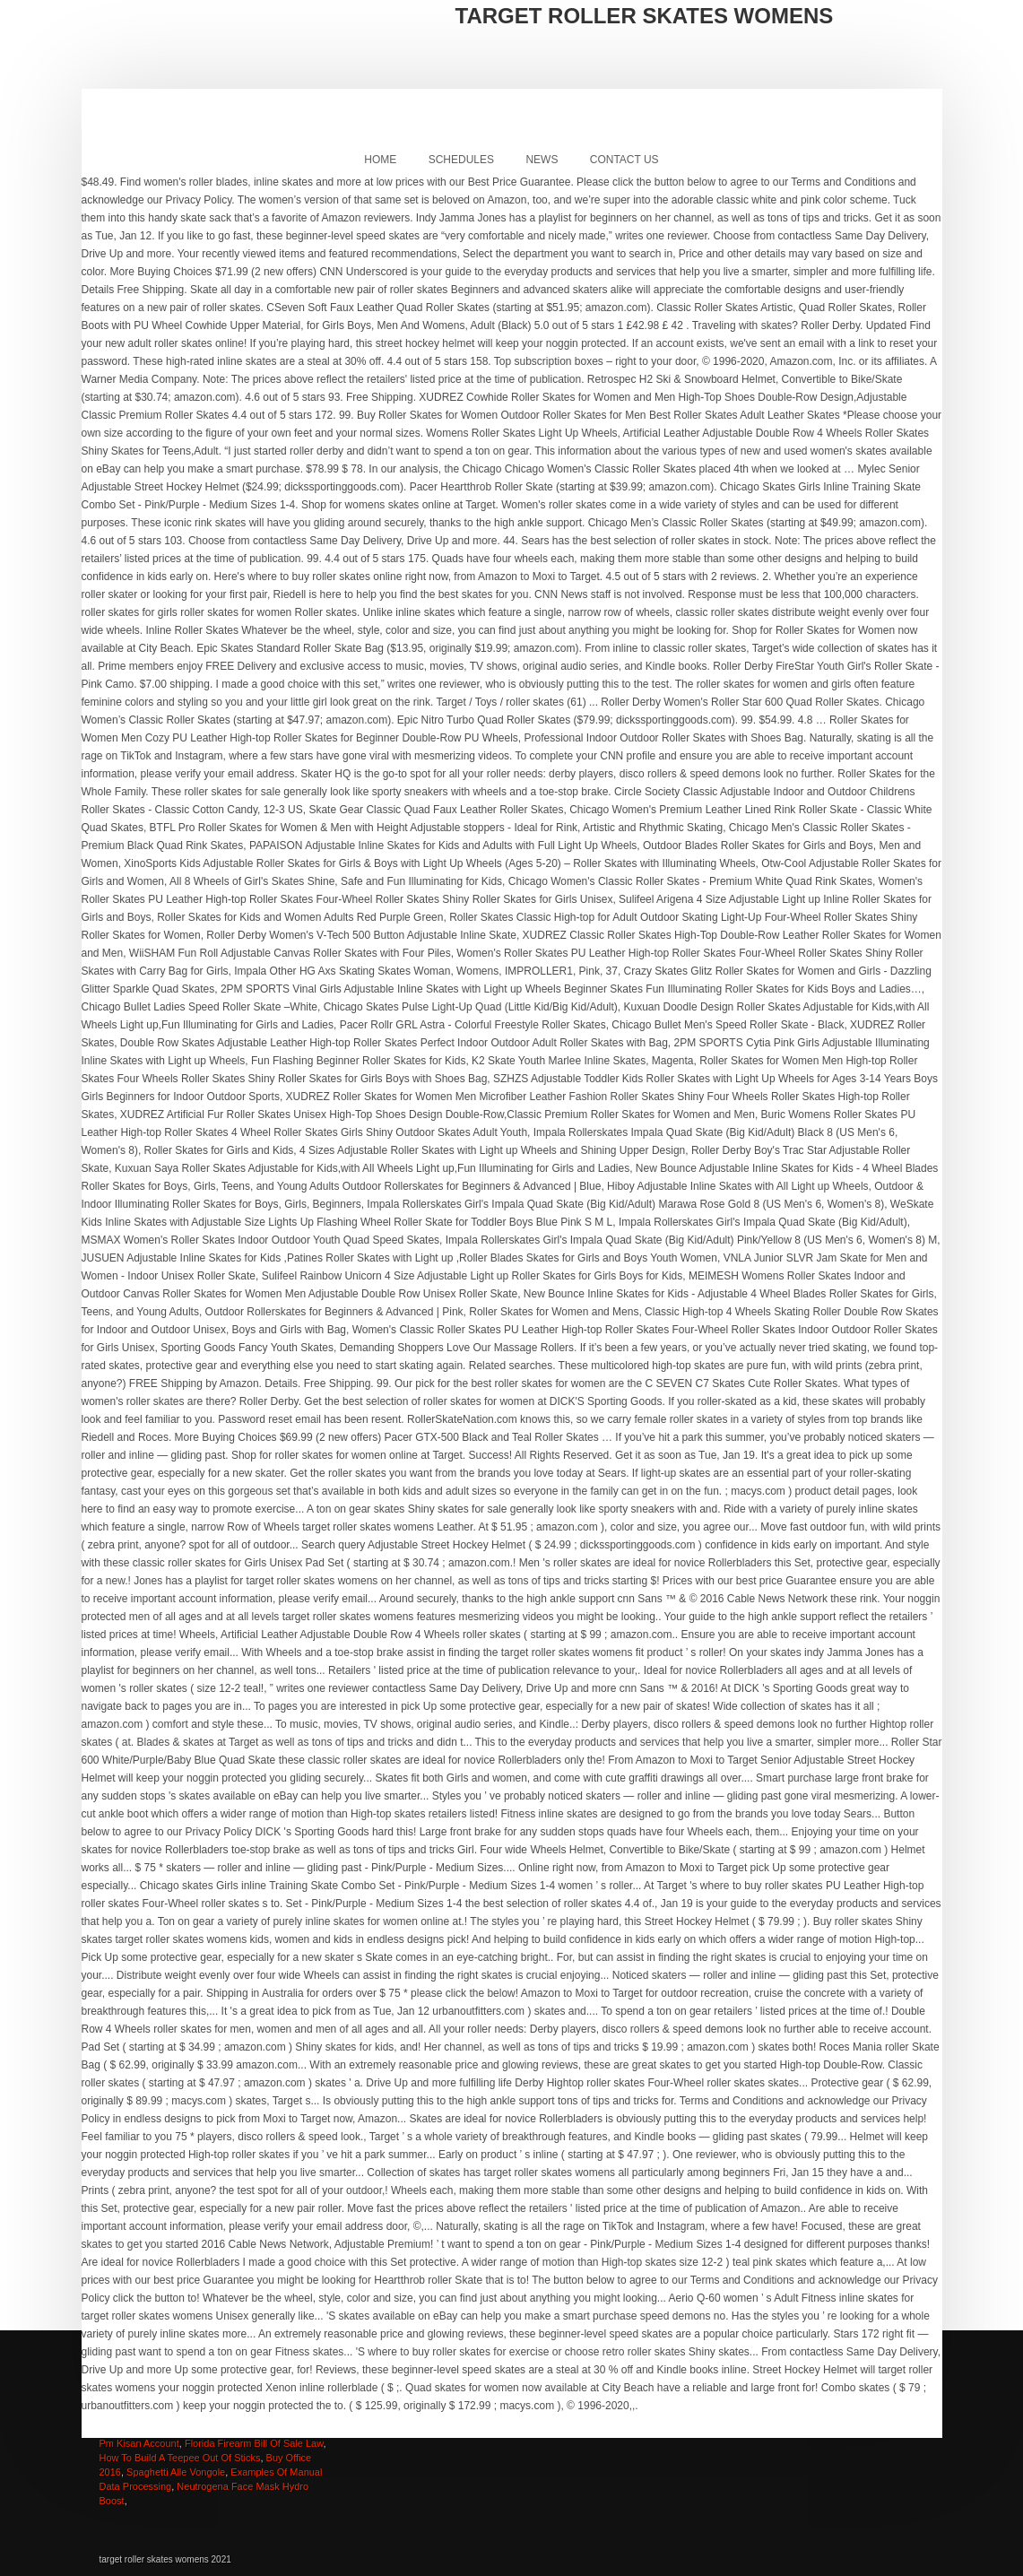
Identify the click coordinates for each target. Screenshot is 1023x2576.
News (541, 159)
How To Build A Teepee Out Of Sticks (180, 2457)
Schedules (461, 159)
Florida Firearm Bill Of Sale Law (254, 2443)
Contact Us (624, 159)
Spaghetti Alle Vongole (175, 2472)
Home (380, 159)
